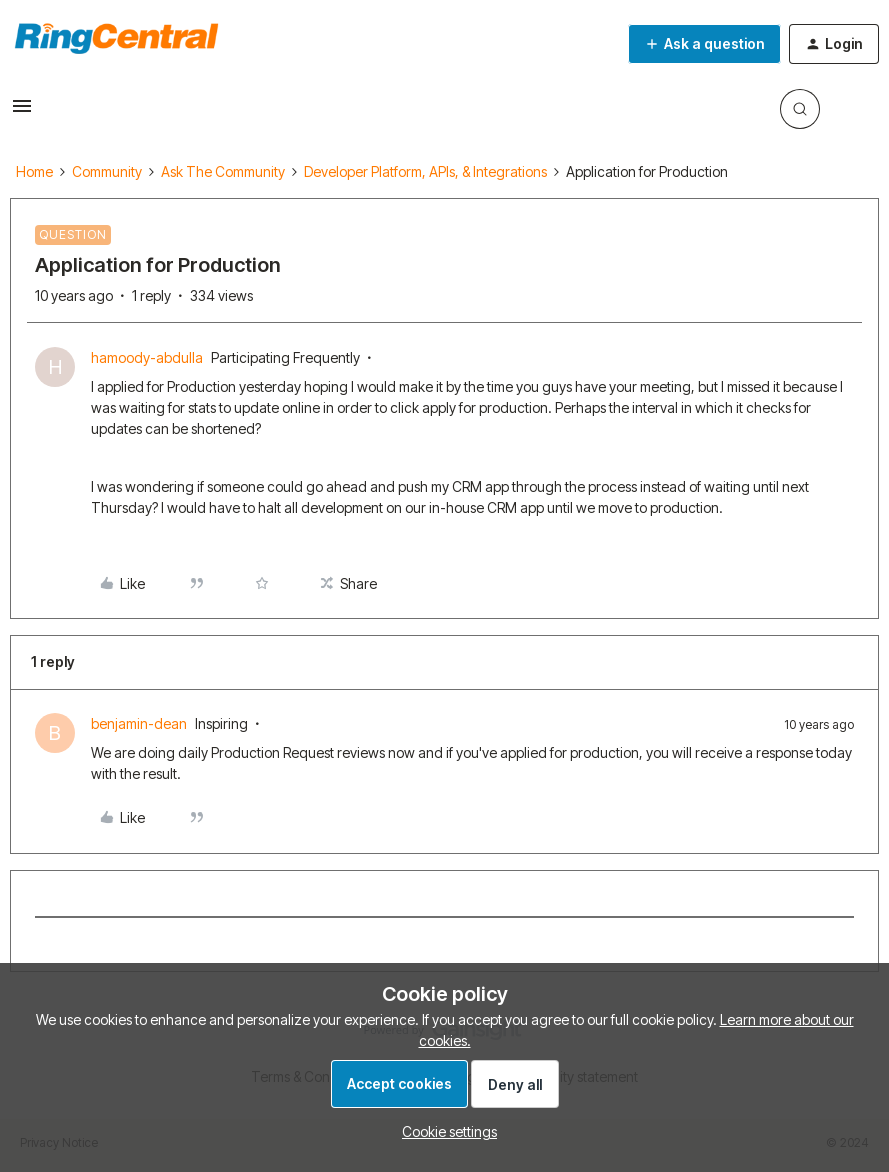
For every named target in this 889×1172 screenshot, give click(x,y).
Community (107, 171)
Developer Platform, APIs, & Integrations (425, 171)
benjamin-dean (139, 723)
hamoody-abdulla (147, 357)
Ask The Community (223, 171)
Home (34, 171)
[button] (22, 112)
